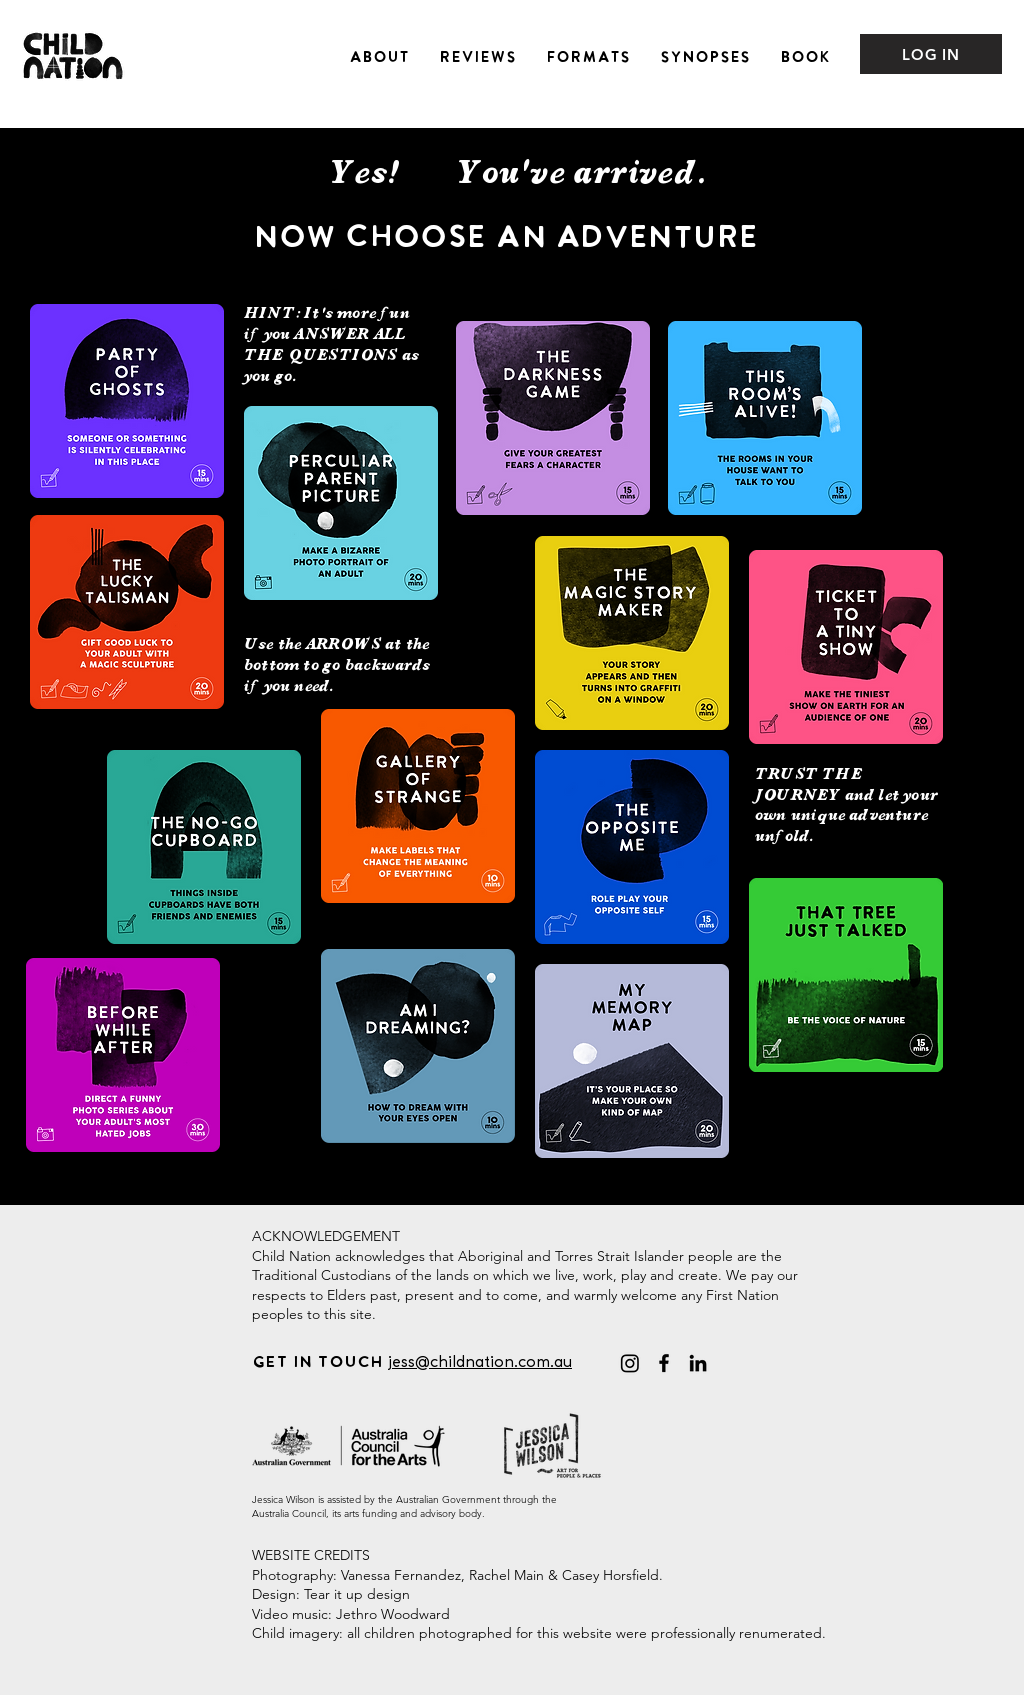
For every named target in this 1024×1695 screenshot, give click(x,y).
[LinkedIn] (698, 1363)
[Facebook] (664, 1363)
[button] (379, 54)
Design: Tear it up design (331, 1594)
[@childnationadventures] (630, 1363)
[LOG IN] (931, 54)
